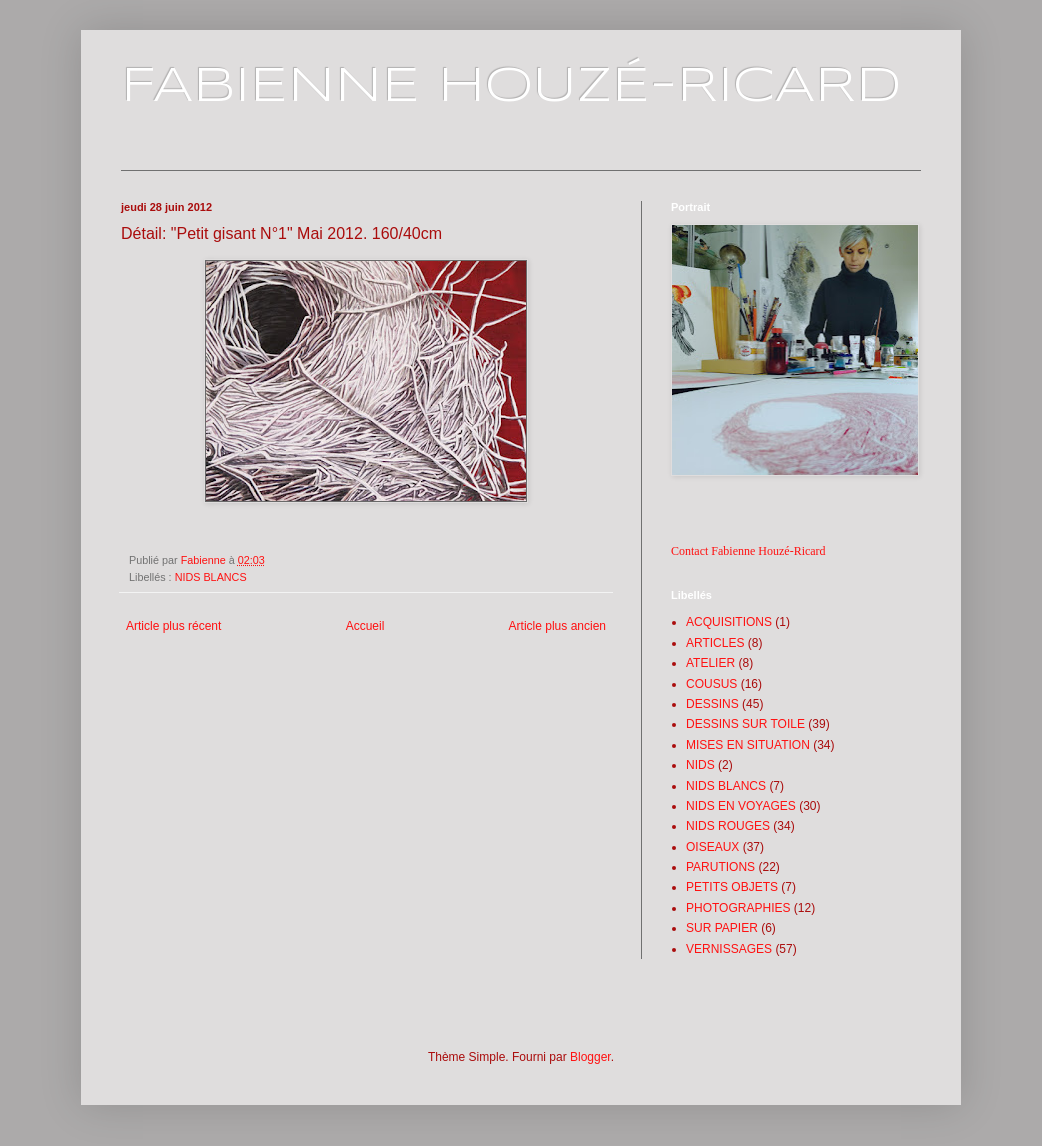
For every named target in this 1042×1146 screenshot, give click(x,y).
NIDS (700, 765)
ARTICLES (715, 643)
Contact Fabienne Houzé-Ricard (748, 551)
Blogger (590, 1057)
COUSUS (711, 684)
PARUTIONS (720, 867)
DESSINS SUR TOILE (745, 724)
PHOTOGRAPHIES (738, 908)
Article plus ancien (557, 626)
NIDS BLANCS (211, 577)
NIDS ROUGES (728, 826)
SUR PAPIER (722, 928)
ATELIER (710, 663)
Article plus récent (173, 626)
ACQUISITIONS (729, 622)
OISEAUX (712, 847)
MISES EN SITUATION (748, 745)
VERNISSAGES (729, 949)
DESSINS (712, 704)
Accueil (365, 626)
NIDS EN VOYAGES (741, 806)
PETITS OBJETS (732, 887)
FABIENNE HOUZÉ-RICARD (511, 87)
